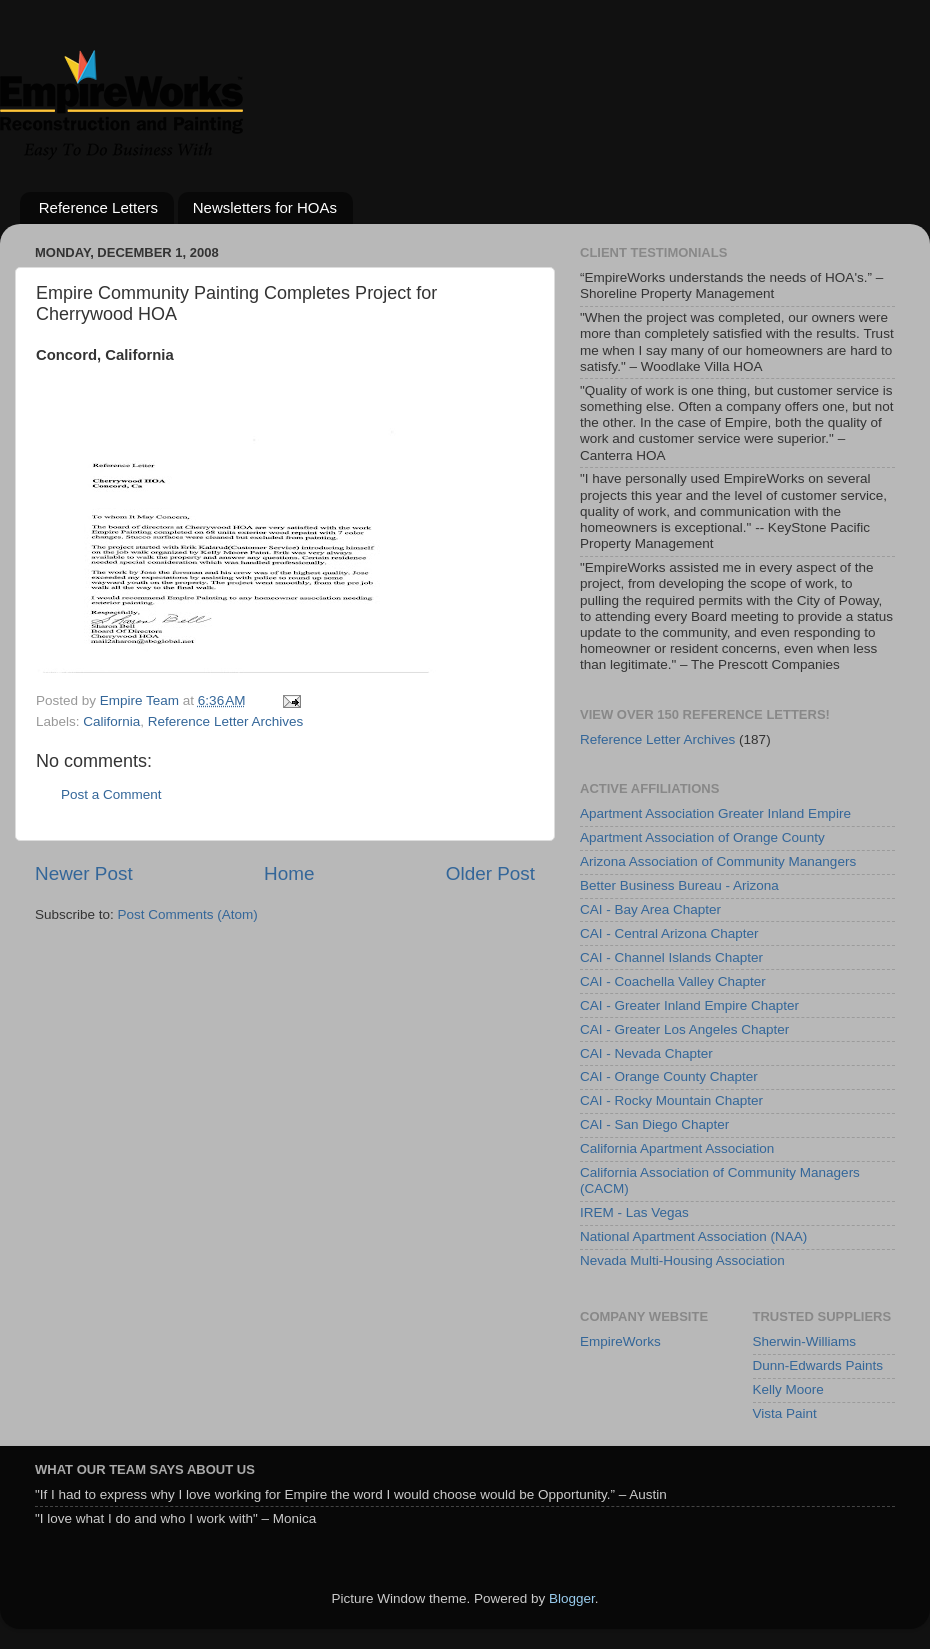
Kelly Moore (788, 1389)
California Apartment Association (677, 1148)
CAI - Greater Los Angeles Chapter (684, 1029)
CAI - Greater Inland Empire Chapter (689, 1005)
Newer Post (84, 873)
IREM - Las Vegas (634, 1212)
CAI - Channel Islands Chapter (671, 957)
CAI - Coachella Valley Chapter (673, 981)
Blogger (572, 1598)
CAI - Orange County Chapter (669, 1076)
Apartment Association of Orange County (702, 837)
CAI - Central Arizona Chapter (669, 933)
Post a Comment (111, 794)
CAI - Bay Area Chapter (650, 909)
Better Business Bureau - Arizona (679, 885)
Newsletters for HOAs (265, 207)
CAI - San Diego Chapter (654, 1124)
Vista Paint (785, 1413)
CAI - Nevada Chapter (646, 1053)
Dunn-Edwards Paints (818, 1365)
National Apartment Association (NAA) (693, 1236)
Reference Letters (98, 207)
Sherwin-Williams (805, 1341)
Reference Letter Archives (225, 721)
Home (289, 873)
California (111, 721)
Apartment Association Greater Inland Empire (715, 813)
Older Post (490, 873)
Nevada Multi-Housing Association (682, 1260)
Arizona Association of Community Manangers (718, 861)
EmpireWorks (620, 1341)
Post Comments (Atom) (188, 914)
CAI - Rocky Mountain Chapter (671, 1100)
